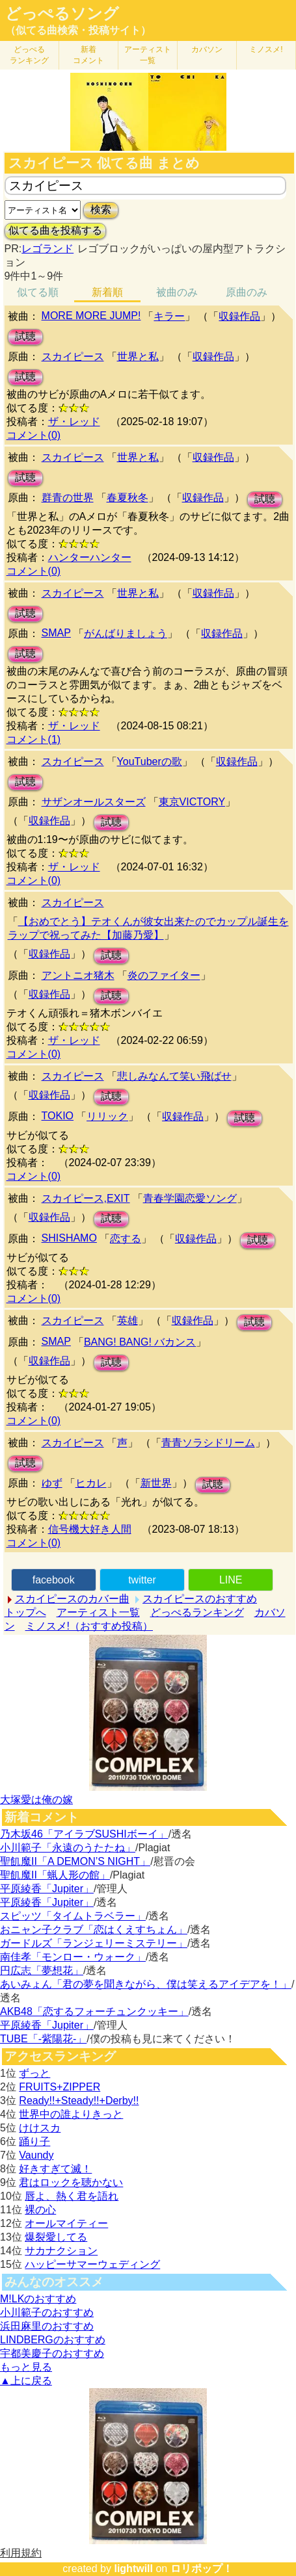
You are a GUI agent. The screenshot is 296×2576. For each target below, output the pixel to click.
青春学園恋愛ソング (190, 1198)
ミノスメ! (265, 49)
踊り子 (34, 2141)
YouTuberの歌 (149, 761)
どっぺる (29, 55)
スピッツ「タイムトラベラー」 (73, 1915)
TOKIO (58, 1115)
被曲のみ (177, 292)
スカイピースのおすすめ (199, 1598)
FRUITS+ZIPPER (59, 2086)
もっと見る (26, 2367)
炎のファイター (164, 975)
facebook (54, 1579)
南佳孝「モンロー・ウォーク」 (73, 1956)
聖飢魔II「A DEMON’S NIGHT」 (75, 1861)
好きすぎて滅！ (55, 2168)
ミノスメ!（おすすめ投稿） (89, 1626)
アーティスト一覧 (98, 1612)
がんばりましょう (125, 633)
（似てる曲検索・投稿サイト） (78, 30)
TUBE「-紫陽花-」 (43, 2038)
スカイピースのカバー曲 (72, 1598)
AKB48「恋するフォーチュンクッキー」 (94, 2011)
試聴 (25, 336)
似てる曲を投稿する (55, 230)
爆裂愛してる (56, 2237)
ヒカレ (91, 1483)
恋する (125, 1238)
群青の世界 (68, 497)
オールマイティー (66, 2223)
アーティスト (147, 55)
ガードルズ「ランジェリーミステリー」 (93, 1943)
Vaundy (36, 2155)
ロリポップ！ (201, 2568)
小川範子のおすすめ (47, 2312)
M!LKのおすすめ (38, 2298)
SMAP (56, 632)
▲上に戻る (26, 2380)
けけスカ (40, 2127)
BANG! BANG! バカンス (140, 1341)
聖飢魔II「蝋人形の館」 (55, 1874)
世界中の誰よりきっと (71, 2114)
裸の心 (40, 2209)
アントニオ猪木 (78, 975)
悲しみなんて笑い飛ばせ (174, 1076)
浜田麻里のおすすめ (47, 2326)
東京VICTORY (192, 801)
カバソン (206, 49)
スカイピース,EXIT (86, 1198)
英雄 (127, 1320)
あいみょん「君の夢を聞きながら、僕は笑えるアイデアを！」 (145, 1984)
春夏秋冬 (127, 497)
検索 (100, 209)
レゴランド (47, 248)
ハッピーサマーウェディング (92, 2264)
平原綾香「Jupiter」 (47, 1888)
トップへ (25, 1612)
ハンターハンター (89, 557)
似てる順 (38, 292)
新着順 (107, 292)
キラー (169, 316)
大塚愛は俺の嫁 (36, 1799)
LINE (231, 1579)
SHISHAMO (69, 1237)
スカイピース (73, 356)
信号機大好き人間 (89, 1529)
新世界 (156, 1483)
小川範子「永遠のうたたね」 (67, 1847)
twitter (142, 1579)
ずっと (34, 2073)
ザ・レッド (74, 421)
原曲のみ (246, 292)
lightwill (133, 2568)
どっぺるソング (62, 13)
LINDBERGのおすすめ (52, 2339)
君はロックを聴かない (71, 2182)
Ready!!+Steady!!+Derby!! (79, 2100)
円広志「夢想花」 (41, 1970)
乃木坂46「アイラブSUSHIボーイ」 (84, 1834)
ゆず (52, 1483)
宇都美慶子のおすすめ (52, 2353)
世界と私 (138, 356)
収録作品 (239, 316)
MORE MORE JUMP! (91, 315)
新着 (88, 55)
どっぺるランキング (197, 1612)
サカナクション (61, 2250)
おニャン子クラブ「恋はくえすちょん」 (93, 1929)
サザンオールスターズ (94, 801)
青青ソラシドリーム (208, 1442)
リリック (107, 1116)
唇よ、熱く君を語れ (71, 2196)
